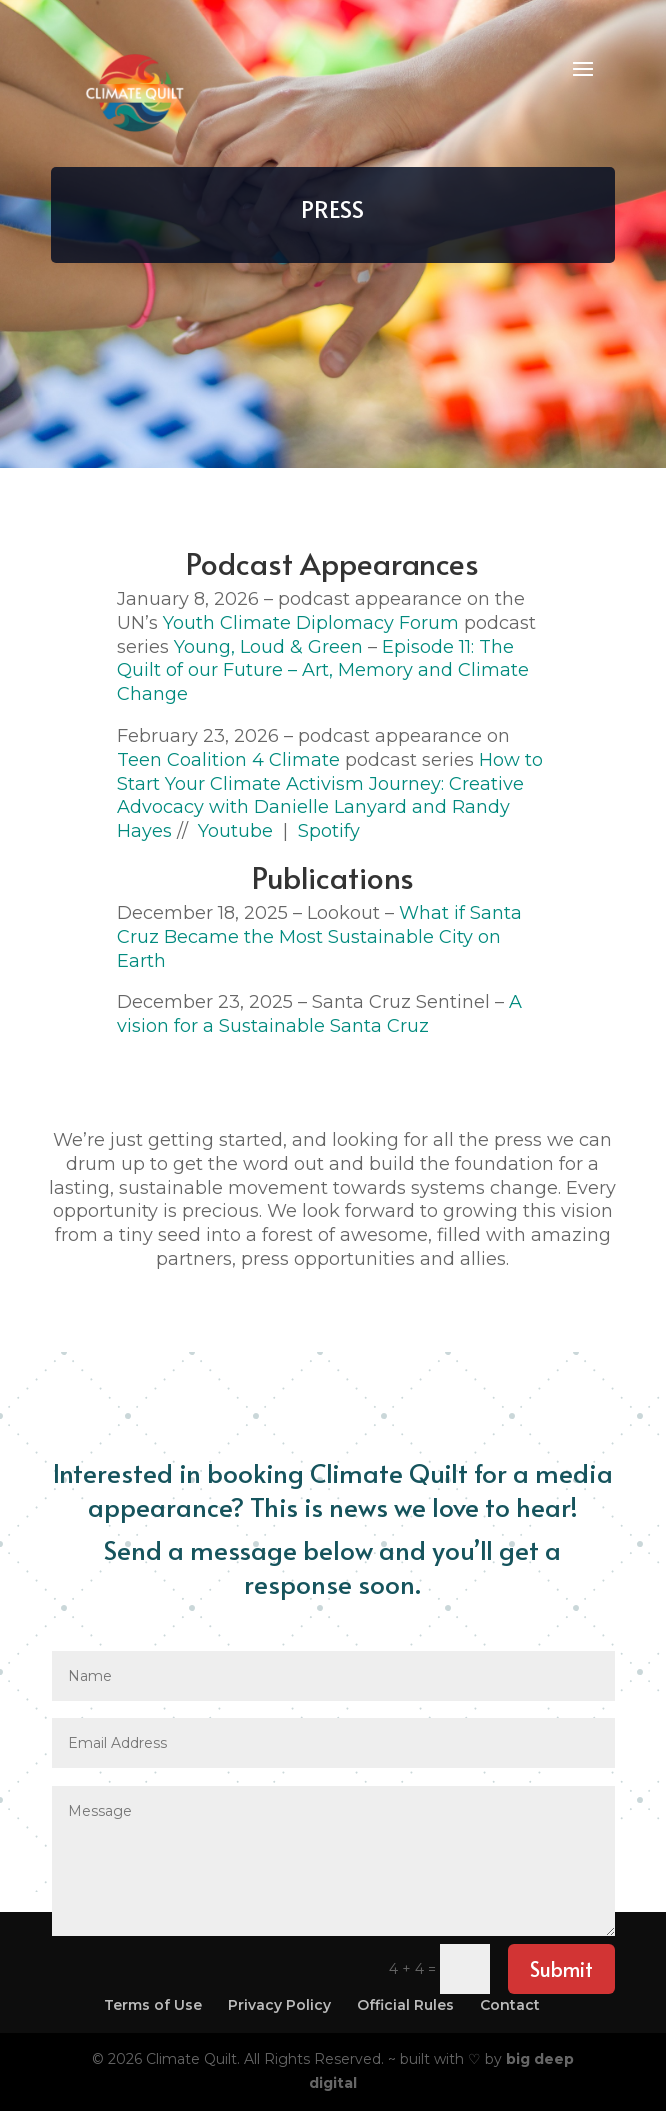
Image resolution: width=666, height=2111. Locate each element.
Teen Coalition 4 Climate (228, 760)
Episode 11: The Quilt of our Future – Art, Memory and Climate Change (323, 671)
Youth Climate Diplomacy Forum (311, 623)
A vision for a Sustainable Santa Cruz (319, 1014)
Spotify (329, 831)
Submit (561, 1969)
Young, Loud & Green (268, 647)
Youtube (230, 831)
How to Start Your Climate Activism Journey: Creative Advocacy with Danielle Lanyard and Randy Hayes (330, 795)
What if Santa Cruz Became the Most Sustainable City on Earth (319, 937)
